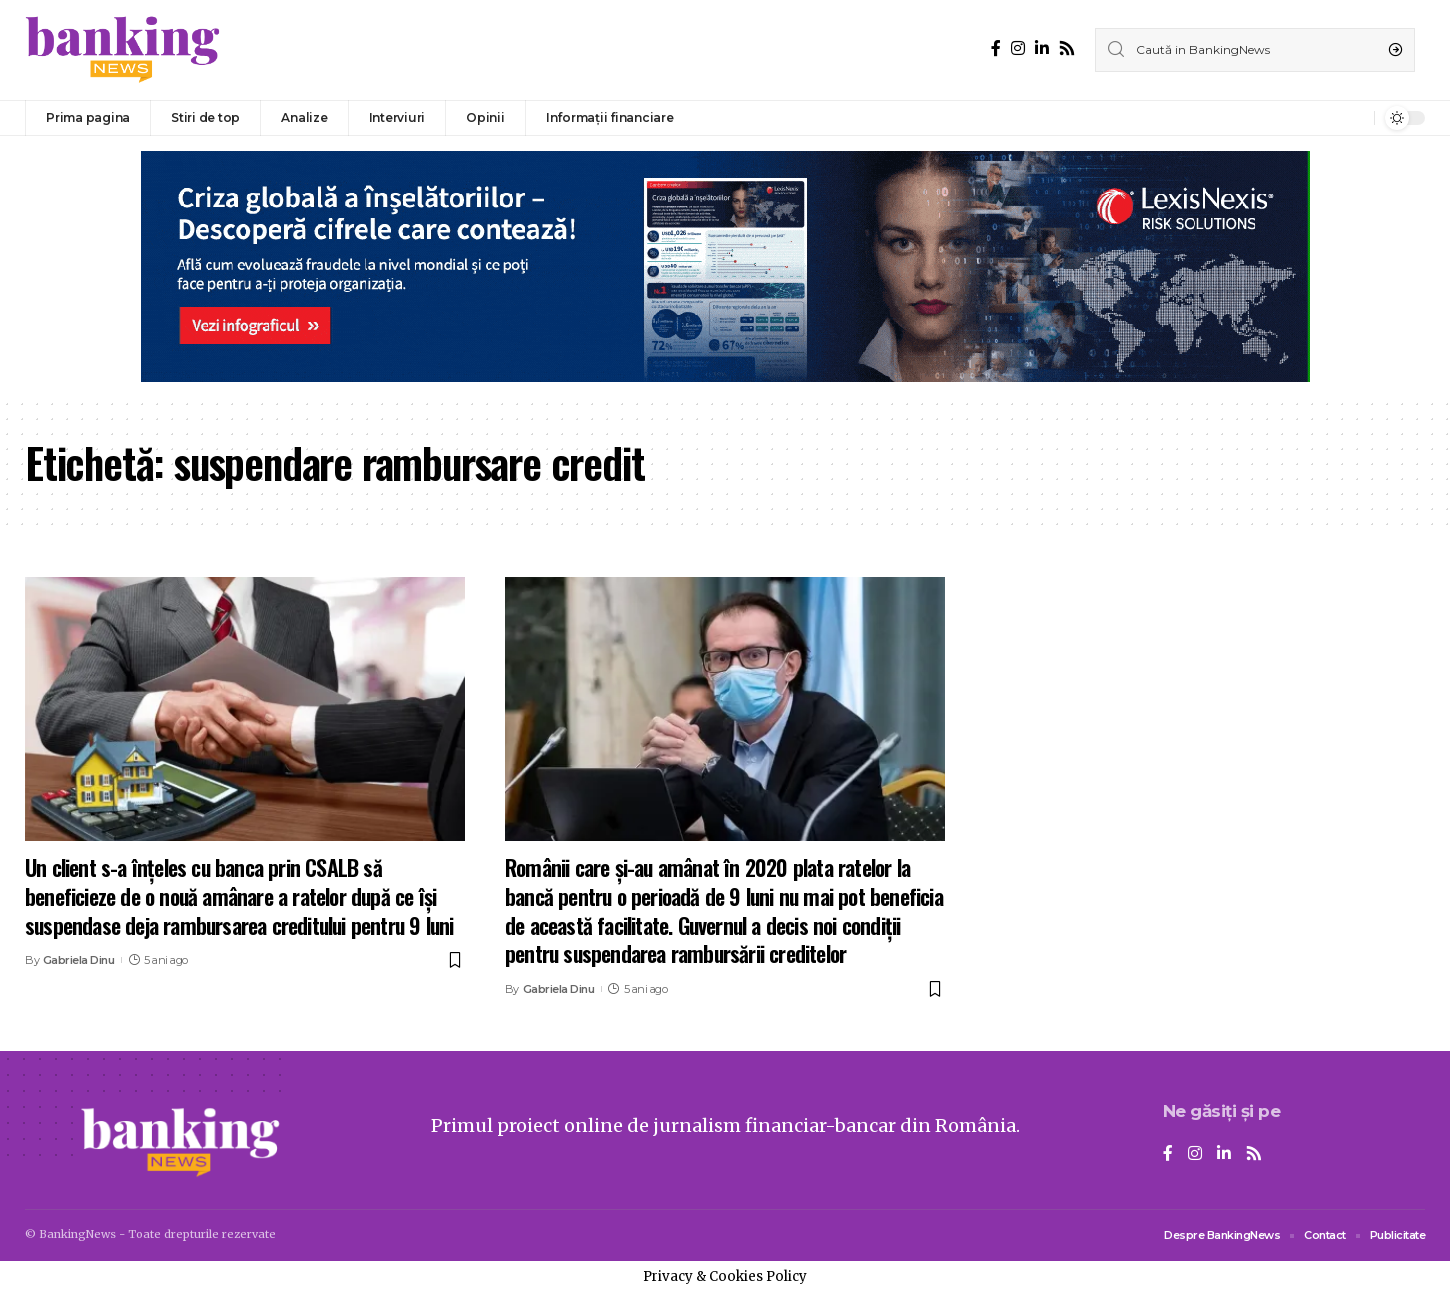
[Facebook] (996, 48)
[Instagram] (1018, 48)
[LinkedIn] (1042, 48)
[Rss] (1067, 48)
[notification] (1354, 118)
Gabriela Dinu (79, 960)
